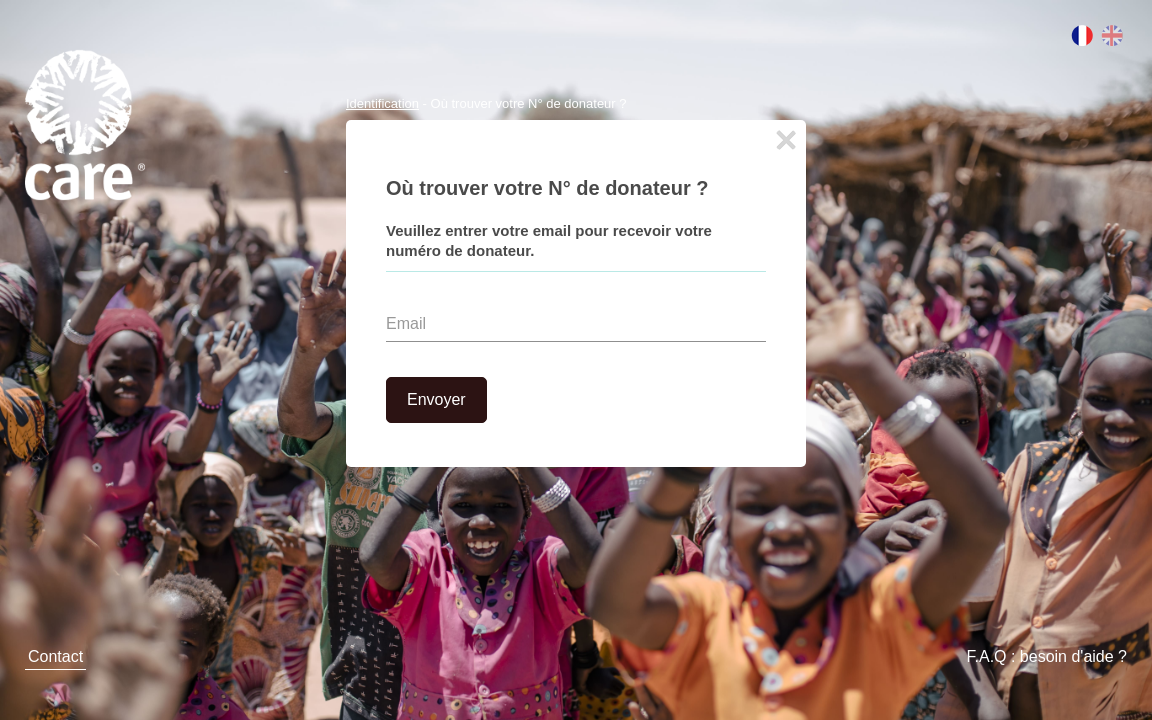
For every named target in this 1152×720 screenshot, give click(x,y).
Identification (382, 103)
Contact (55, 656)
